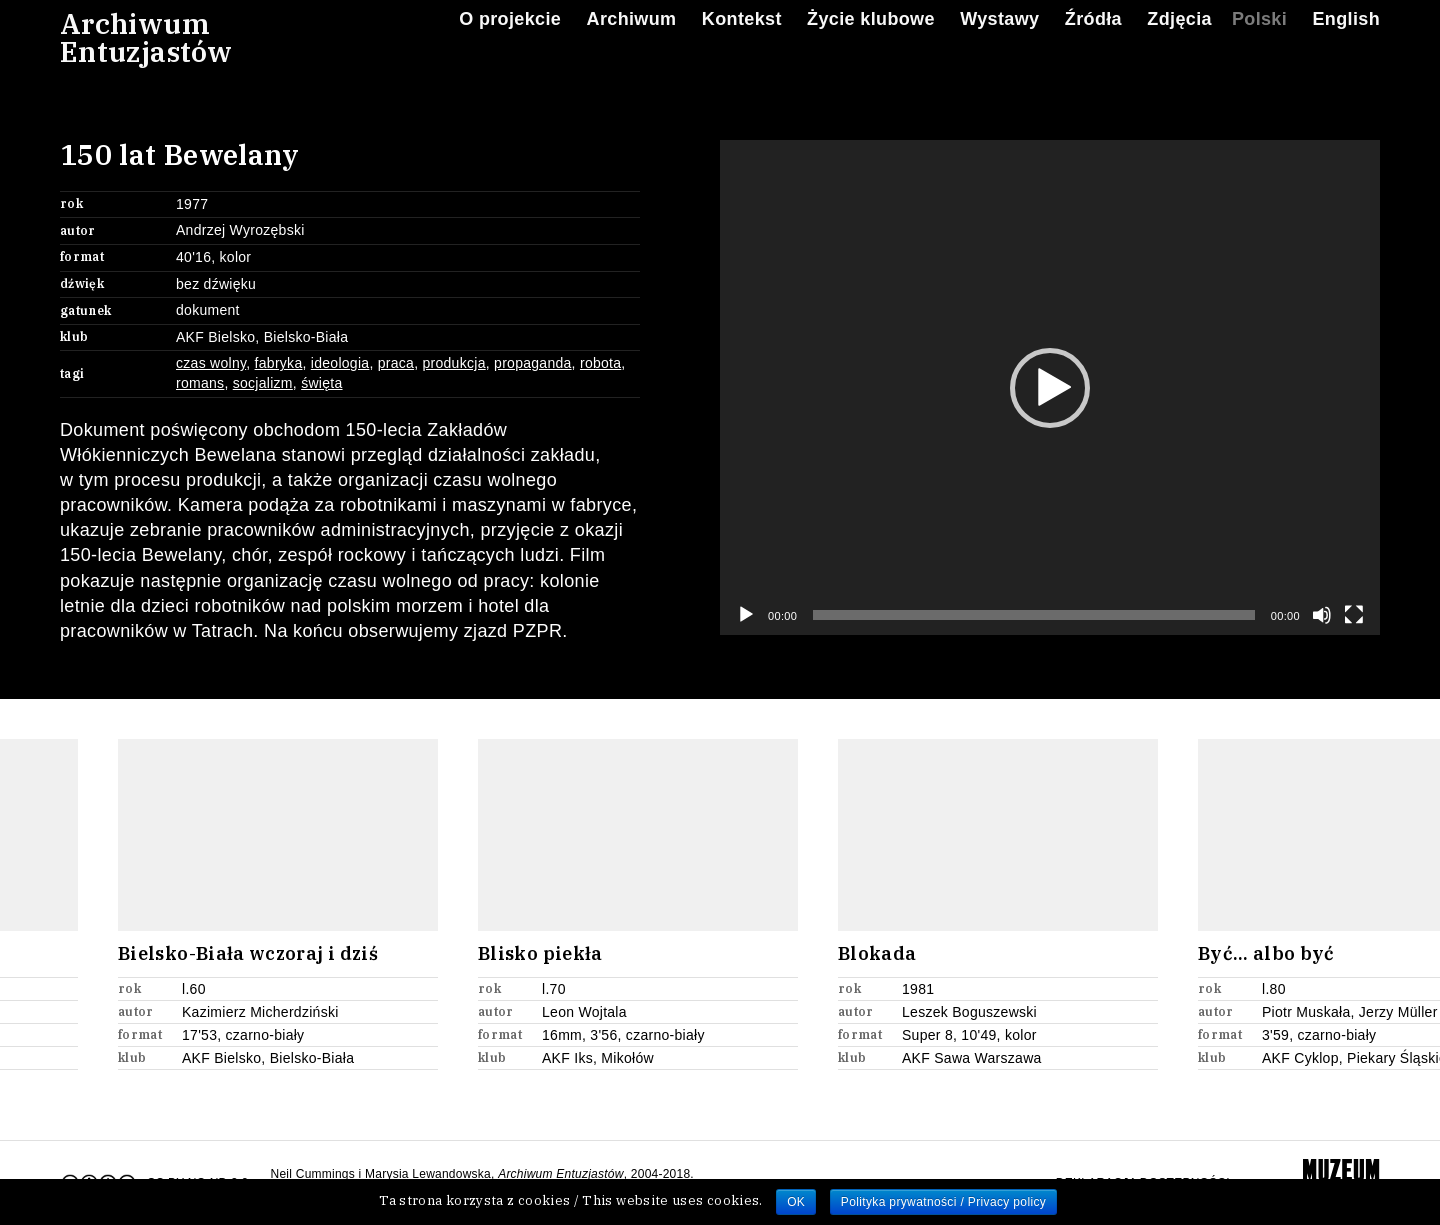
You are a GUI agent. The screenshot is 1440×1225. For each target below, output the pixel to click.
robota (600, 363)
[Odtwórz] (746, 615)
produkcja (453, 363)
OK (796, 1202)
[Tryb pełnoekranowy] (1354, 615)
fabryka (279, 363)
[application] (1050, 387)
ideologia (340, 363)
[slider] (1033, 615)
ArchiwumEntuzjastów (146, 58)
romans (200, 383)
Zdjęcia (1179, 39)
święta (321, 383)
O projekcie (510, 39)
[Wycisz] (1322, 615)
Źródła (1093, 39)
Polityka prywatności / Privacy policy (943, 1202)
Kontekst (742, 39)
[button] (1050, 388)
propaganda (533, 363)
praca (396, 363)
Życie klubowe (871, 39)
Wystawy (999, 39)
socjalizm (263, 383)
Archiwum (632, 39)
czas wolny (211, 363)
